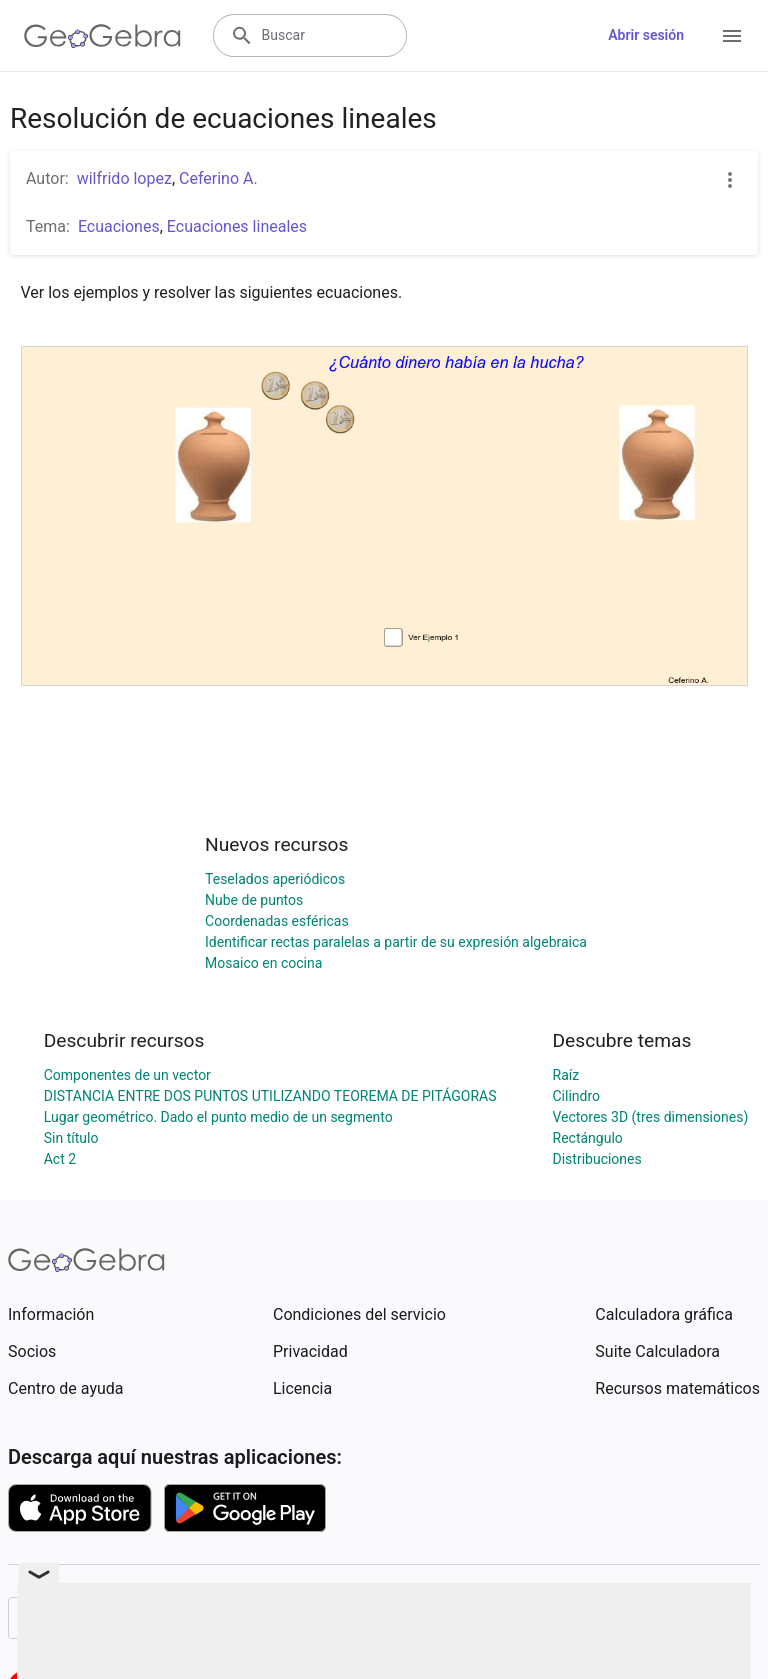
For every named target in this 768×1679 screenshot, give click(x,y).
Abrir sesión (646, 35)
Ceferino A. (218, 178)
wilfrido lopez (124, 178)
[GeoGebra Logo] (102, 36)
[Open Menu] (732, 36)
